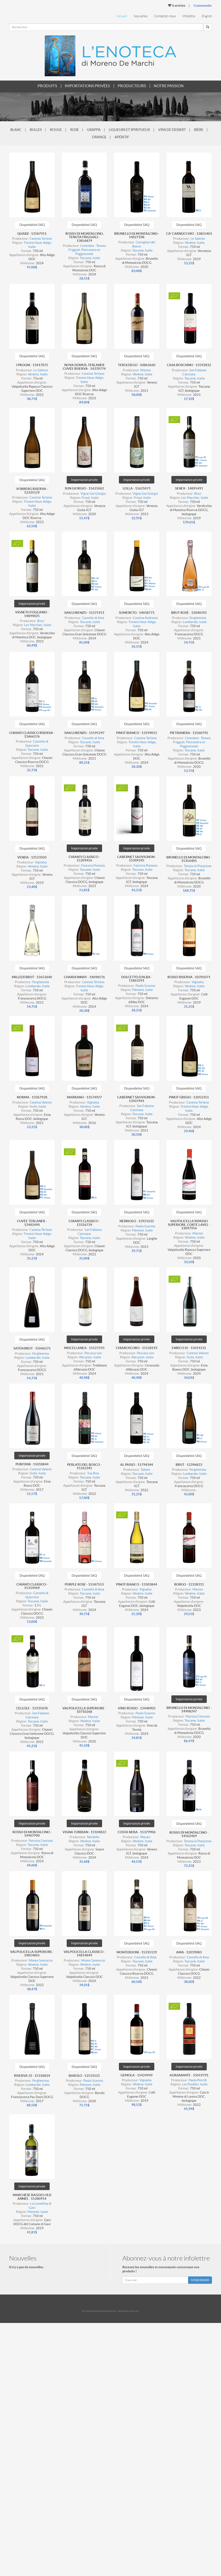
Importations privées (87, 86)
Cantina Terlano (41, 253)
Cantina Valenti (41, 1221)
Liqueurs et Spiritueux (129, 130)
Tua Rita (93, 1637)
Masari (145, 2045)
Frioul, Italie (90, 542)
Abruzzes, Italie (90, 1506)
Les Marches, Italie (194, 542)
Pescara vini (93, 1502)
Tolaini (145, 1633)
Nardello (93, 2045)
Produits (47, 86)
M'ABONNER (200, 2533)
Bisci (197, 538)
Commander (203, 5)
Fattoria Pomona (93, 955)
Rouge (56, 130)
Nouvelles (140, 16)
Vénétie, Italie (195, 258)
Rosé (74, 130)
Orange (99, 137)
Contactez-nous (165, 16)
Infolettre (188, 16)
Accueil (122, 16)
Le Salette (198, 253)
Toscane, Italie (90, 273)
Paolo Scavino (145, 1090)
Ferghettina (197, 677)
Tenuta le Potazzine (198, 955)
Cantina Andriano (145, 677)
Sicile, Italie (38, 1225)
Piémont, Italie (142, 1094)
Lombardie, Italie (195, 681)
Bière (198, 130)
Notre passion (169, 86)
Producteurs (132, 86)
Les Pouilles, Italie (195, 2322)
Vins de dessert (172, 130)
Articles (176, 5)
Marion (145, 400)
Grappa (94, 130)
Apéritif (122, 137)
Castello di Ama (93, 677)
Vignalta (41, 951)
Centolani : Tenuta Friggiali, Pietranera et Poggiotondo (87, 265)
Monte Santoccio (41, 2184)
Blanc (16, 130)
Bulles (36, 130)
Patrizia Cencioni (198, 1910)
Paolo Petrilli (198, 2318)
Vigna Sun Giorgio (93, 538)
